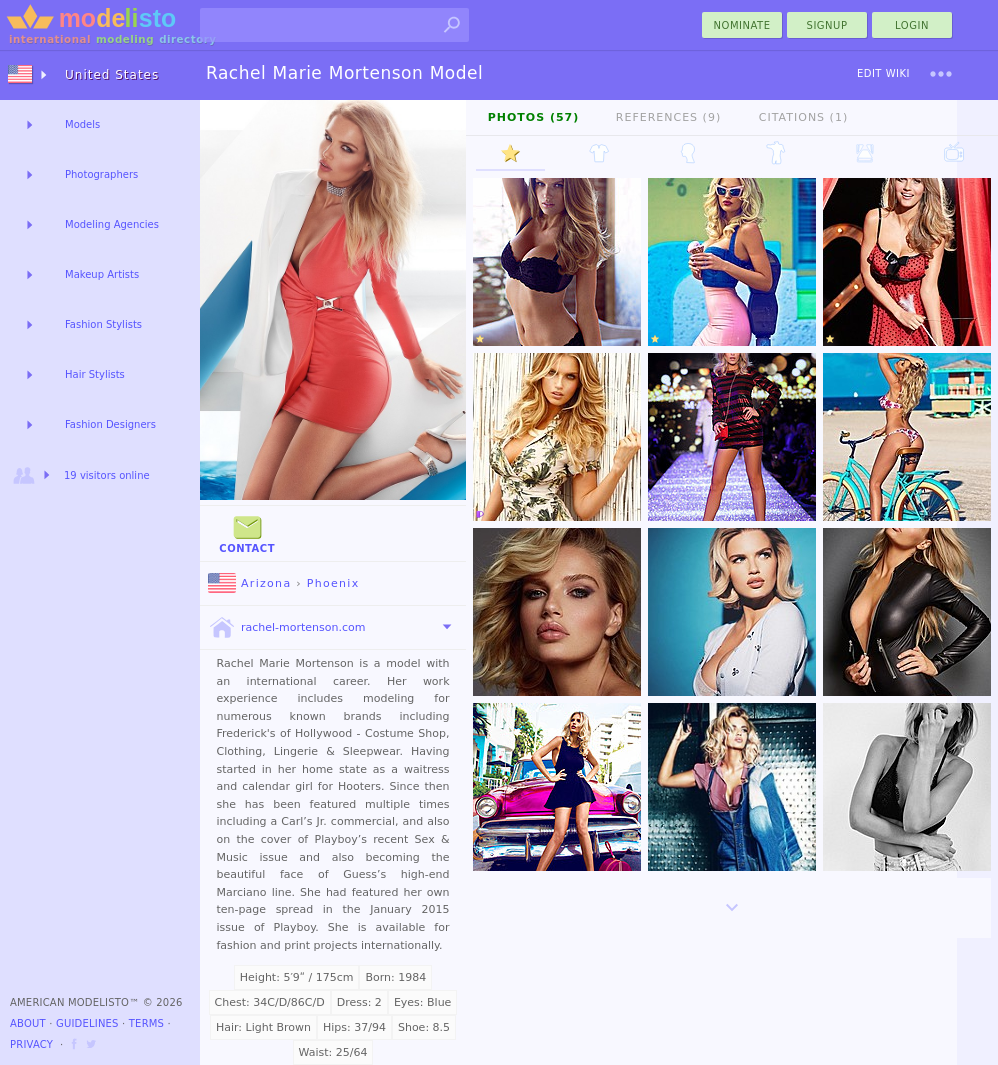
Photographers (101, 174)
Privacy (31, 1044)
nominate (742, 25)
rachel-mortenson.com (287, 628)
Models (82, 124)
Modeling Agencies (112, 224)
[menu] (941, 74)
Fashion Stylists (103, 324)
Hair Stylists (95, 374)
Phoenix (333, 583)
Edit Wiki (883, 73)
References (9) (668, 117)
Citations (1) (803, 117)
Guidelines (87, 1023)
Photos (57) (534, 117)
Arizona (249, 583)
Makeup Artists (102, 274)
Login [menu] (912, 25)
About (28, 1023)
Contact (247, 532)
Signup (827, 25)
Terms (146, 1023)
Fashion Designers (110, 424)
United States (112, 75)
